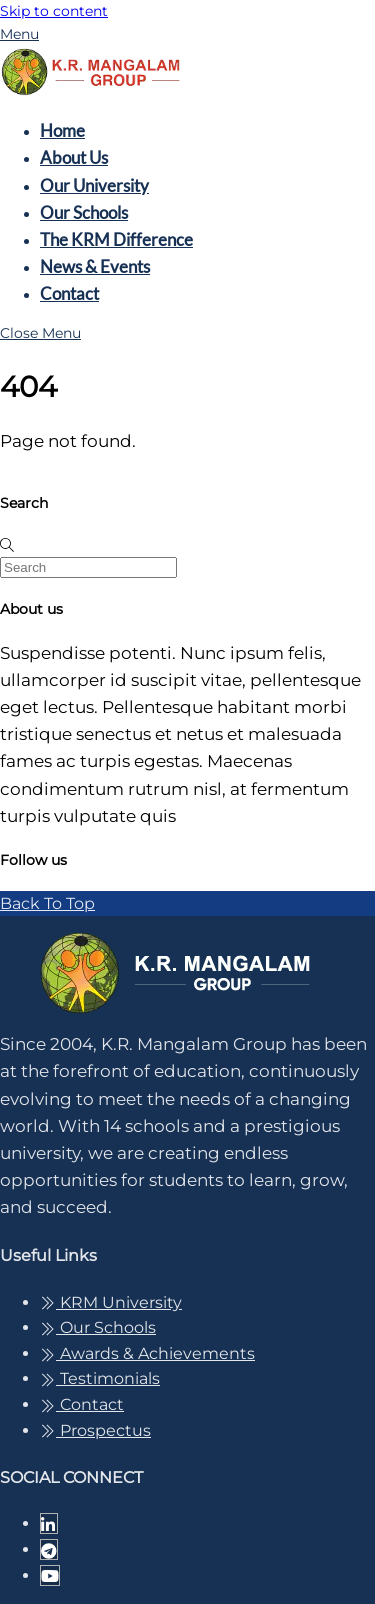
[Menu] (19, 34)
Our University (94, 185)
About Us (74, 157)
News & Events (95, 266)
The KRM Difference (116, 239)
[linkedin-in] (49, 1523)
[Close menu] (40, 333)
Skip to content (54, 11)
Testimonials (100, 1378)
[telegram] (49, 1549)
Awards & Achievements (147, 1353)
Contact (69, 293)
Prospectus (95, 1430)
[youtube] (50, 1575)
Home (62, 130)
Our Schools (84, 212)
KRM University (111, 1302)
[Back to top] (47, 903)
